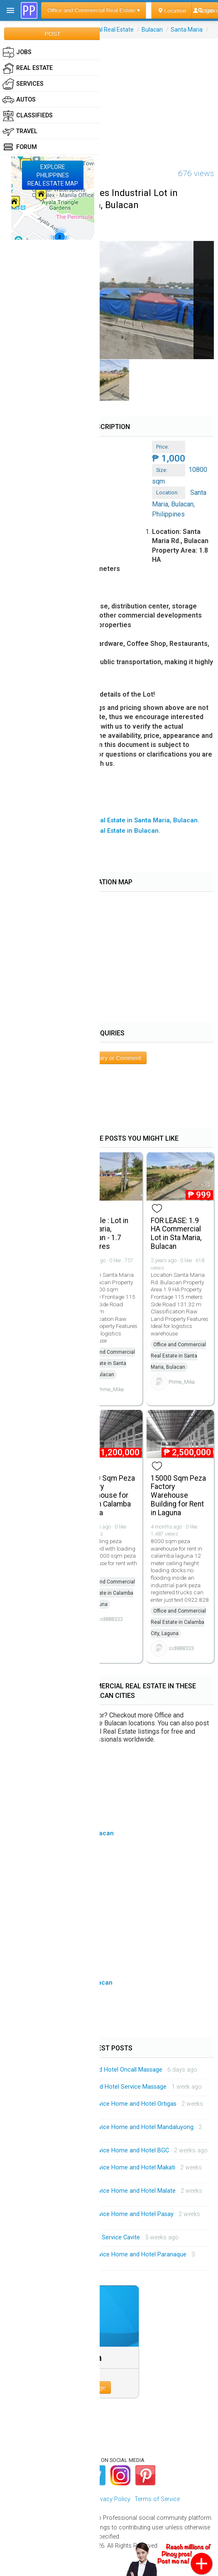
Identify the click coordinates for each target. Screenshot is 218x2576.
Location (171, 10)
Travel (19, 131)
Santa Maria (187, 29)
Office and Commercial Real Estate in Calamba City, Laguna (107, 1593)
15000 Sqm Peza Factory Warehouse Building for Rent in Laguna (178, 1495)
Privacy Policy (111, 2499)
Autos (19, 100)
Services (23, 84)
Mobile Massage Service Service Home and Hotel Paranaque (104, 2254)
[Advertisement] (109, 96)
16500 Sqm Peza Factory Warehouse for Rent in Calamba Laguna (107, 1495)
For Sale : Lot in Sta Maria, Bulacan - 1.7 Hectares (104, 1233)
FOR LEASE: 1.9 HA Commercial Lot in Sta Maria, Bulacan (176, 1233)
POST (52, 33)
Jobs (17, 52)
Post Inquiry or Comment (109, 1058)
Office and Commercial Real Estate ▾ (93, 10)
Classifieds (27, 116)
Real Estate (27, 68)
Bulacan (152, 29)
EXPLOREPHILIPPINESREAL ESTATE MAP (52, 175)
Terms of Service (157, 2499)
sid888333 (110, 1619)
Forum (19, 147)
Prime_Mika (111, 1389)
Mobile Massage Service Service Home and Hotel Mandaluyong (108, 2127)
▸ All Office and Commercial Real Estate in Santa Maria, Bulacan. (103, 820)
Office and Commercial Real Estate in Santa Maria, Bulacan (107, 1363)
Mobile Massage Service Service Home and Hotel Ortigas (99, 2103)
